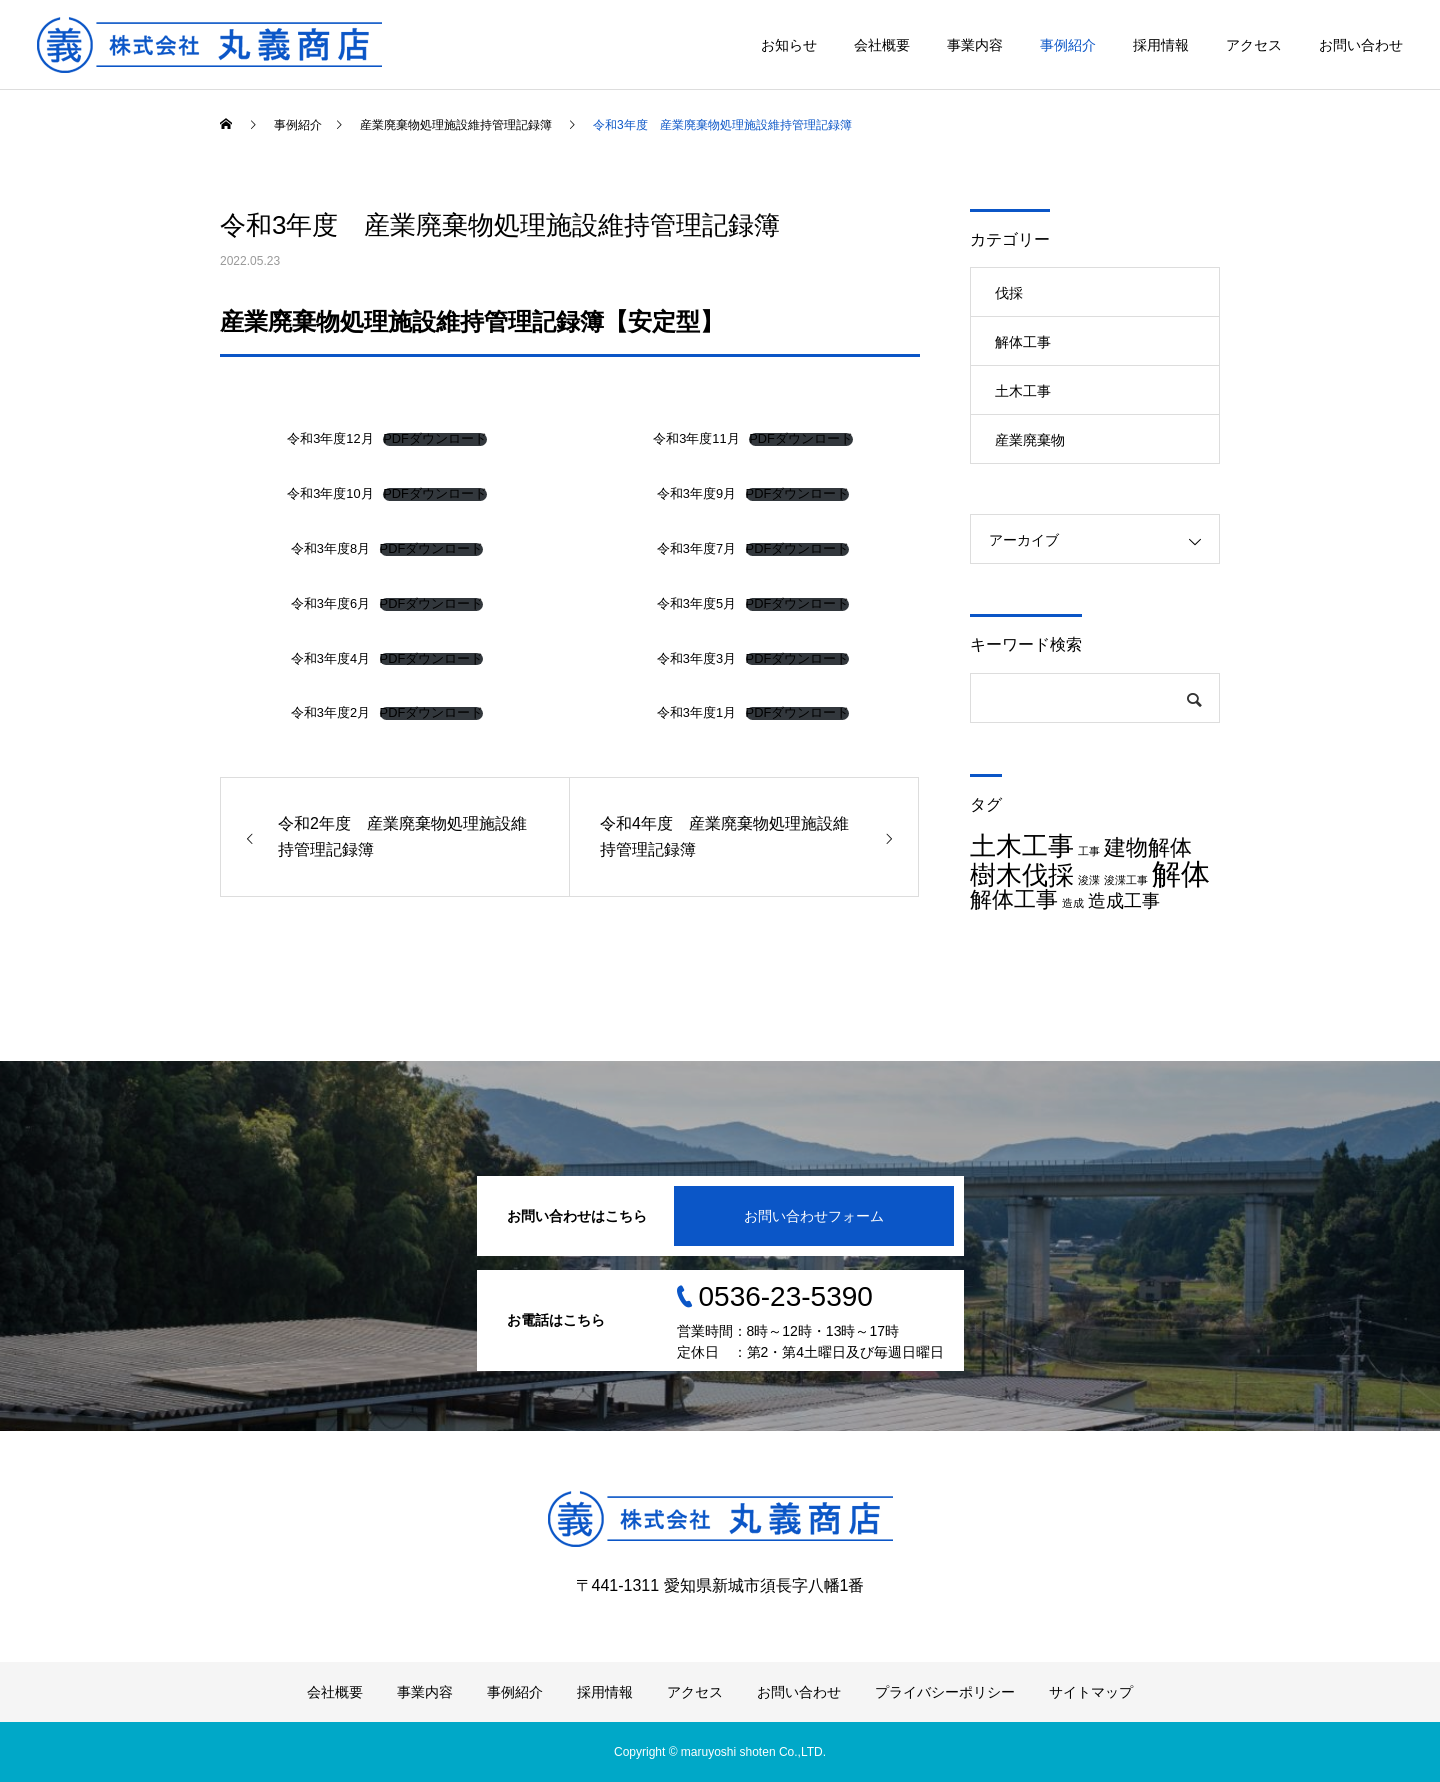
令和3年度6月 (330, 603)
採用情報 (1161, 45)
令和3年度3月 (696, 658)
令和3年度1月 (696, 712)
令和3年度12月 (330, 438)
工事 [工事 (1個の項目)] (1089, 851)
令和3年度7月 (696, 548)
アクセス (1254, 45)
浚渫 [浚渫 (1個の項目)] (1089, 880)
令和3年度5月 (696, 603)
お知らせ (789, 45)
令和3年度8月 (330, 548)
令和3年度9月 (696, 493)
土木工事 (1023, 391)
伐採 (1009, 293)
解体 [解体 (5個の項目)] (1181, 873)
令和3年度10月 (330, 493)
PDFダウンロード (435, 439)
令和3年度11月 (696, 438)
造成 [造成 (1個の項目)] (1073, 903)
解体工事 (1023, 342)
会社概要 (882, 45)
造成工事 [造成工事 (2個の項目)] (1124, 901)
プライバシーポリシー (945, 1692)
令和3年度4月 (330, 658)
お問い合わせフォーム (814, 1216)
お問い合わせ (1361, 45)
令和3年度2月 (330, 712)
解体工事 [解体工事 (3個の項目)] (1014, 899)
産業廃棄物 (1030, 440)
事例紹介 (1068, 45)
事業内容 (975, 45)
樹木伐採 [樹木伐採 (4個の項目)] (1022, 875)
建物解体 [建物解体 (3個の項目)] (1148, 847)
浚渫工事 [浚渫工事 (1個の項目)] (1126, 880)
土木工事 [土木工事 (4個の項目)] (1022, 846)
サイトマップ (1091, 1692)
